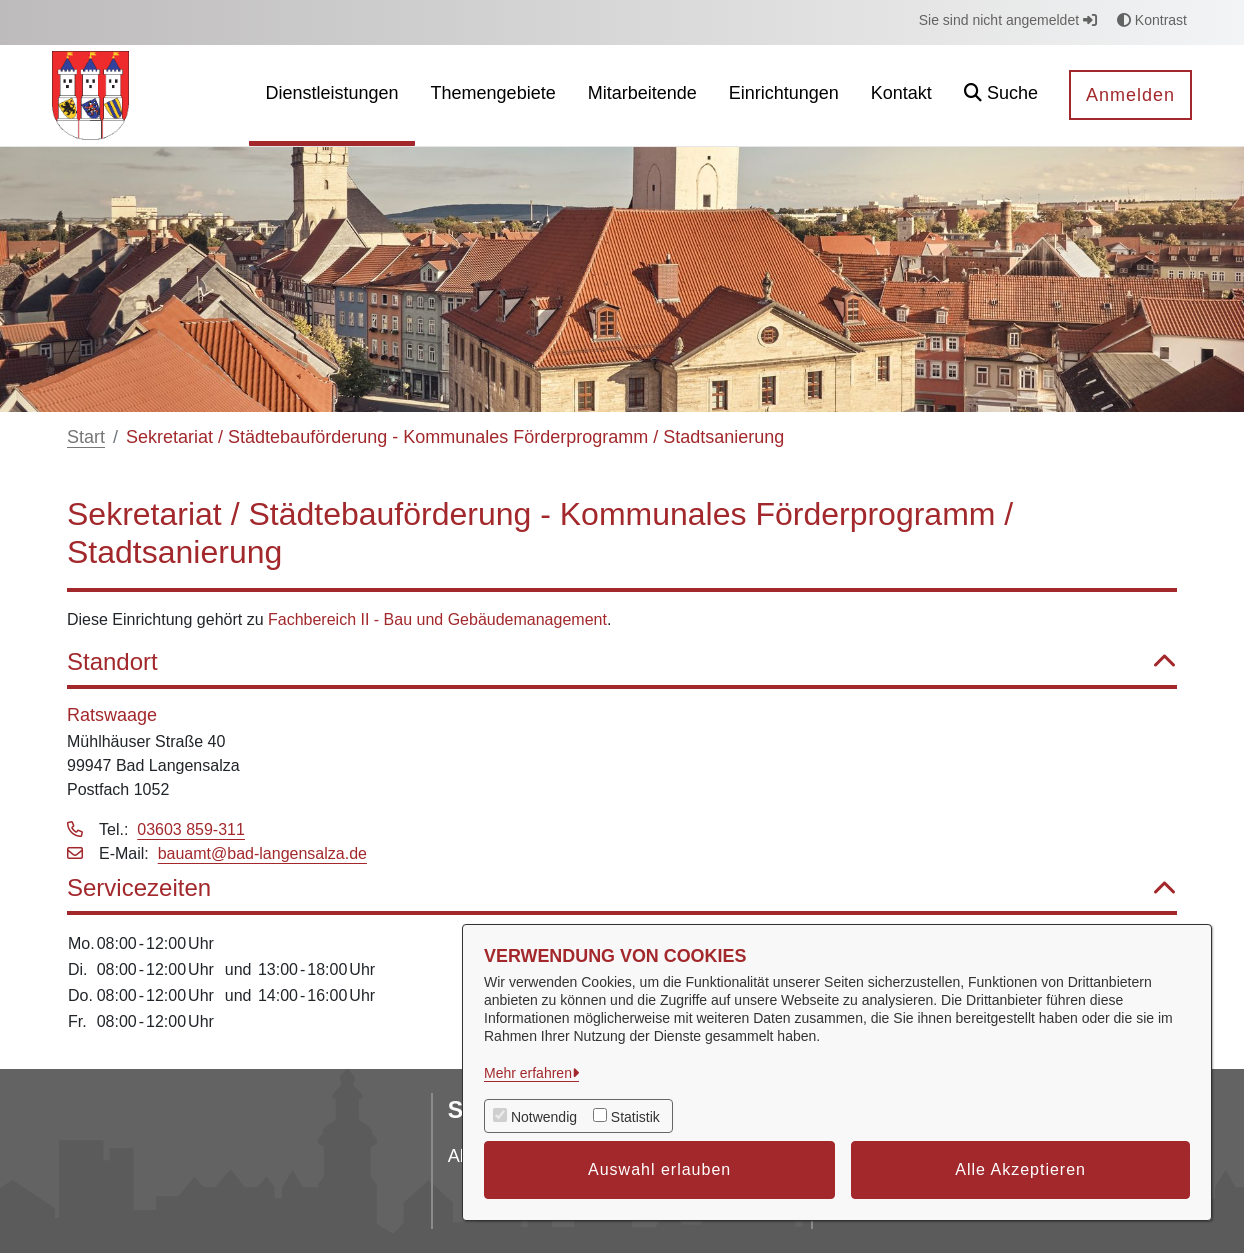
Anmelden (1130, 95)
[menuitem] (331, 95)
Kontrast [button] (1152, 20)
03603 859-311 (191, 829)
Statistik (635, 1117)
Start (86, 437)
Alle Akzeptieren (1020, 1169)
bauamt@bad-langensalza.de (262, 853)
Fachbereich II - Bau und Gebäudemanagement (437, 619)
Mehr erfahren (528, 1073)
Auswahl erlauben (659, 1169)
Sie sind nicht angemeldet (1008, 20)
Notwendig (544, 1117)
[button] (1001, 95)
